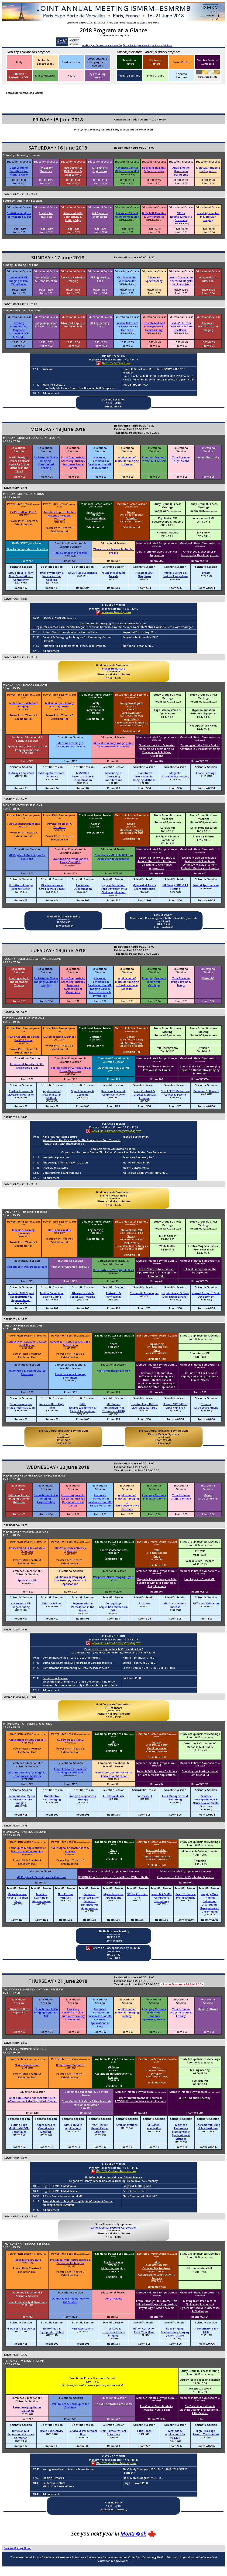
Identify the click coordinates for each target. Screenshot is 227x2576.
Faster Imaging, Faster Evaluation (27, 2409)
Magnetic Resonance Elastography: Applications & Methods (181, 2131)
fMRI (156, 1550)
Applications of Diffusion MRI (27, 1739)
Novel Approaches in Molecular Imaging (208, 216)
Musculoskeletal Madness (59, 1036)
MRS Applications (83, 2328)
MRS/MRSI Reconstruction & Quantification (83, 776)
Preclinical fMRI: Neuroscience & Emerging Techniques (70, 2261)
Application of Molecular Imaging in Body (127, 2012)
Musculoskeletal (95, 518)
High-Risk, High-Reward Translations (206, 2432)
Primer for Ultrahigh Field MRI (70, 1266)
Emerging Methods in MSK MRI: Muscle (154, 459)
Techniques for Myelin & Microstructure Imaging (21, 1799)
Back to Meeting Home (17, 2548)
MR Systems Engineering (100, 169)
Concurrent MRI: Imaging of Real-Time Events (19, 281)
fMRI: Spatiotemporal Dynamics (51, 774)
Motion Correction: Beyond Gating (52, 1294)
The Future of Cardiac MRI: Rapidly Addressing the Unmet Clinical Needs (200, 1376)
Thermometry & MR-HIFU (206, 2330)
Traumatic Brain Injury (144, 1293)
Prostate (144, 1603)
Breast (206, 572)
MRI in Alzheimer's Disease (175, 1605)
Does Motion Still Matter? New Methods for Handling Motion (86, 2102)
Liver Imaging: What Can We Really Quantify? (70, 860)
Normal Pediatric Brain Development (206, 1294)
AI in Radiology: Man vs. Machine (27, 549)
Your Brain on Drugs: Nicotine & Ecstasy (181, 2012)
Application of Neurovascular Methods (51, 1094)
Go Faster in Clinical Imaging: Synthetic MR (46, 2012)
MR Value (113, 2067)
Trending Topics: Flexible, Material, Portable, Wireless (59, 515)
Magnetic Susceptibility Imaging (175, 774)
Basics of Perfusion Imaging (73, 279)
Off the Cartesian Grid (137, 1895)
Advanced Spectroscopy (154, 279)
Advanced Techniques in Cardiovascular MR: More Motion (100, 463)
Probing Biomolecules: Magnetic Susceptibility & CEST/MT (19, 330)
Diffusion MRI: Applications (73, 2126)
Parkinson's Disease (206, 1091)
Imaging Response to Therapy (82, 1797)
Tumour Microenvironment (206, 1405)
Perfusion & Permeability (113, 1294)
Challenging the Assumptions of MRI (113, 1148)
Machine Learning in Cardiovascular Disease (70, 744)
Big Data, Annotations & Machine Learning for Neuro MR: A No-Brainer (199, 2409)
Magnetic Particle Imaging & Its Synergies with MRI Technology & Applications (156, 1582)
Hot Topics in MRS (59, 1230)
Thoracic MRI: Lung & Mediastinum (208, 2126)
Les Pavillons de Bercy (113, 2509)
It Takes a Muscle (113, 1796)
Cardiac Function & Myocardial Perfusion (20, 1092)
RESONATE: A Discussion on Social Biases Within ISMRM (113, 1877)
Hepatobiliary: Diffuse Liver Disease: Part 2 (144, 1405)
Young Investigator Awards (113, 574)
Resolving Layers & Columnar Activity (113, 1092)
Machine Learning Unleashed (23, 1231)
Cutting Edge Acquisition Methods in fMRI (113, 1607)
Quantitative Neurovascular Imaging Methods (144, 776)
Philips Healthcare (113, 668)
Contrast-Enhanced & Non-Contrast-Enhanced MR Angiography (89, 1901)
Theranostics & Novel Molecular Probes (113, 550)
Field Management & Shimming (175, 1797)
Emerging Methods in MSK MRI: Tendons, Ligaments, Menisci (154, 2014)
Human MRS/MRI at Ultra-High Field (175, 1405)
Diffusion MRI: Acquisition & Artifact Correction (20, 2434)
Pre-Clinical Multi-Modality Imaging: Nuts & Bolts (156, 2407)
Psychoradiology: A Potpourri (59, 825)
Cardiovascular (131, 712)
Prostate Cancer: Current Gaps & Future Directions (70, 1069)
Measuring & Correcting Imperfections (113, 776)
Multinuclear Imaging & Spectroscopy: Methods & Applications (70, 1580)
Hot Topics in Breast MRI (199, 1579)
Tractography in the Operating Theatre (19, 981)
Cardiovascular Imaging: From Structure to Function (113, 623)
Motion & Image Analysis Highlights (70, 1549)
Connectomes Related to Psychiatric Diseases (185, 1877)
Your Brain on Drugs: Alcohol (181, 459)
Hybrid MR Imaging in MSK (113, 1370)
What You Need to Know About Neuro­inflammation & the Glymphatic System (32, 2099)
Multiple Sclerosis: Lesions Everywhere (175, 574)
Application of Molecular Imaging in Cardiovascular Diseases (127, 983)
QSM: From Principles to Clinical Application (157, 553)
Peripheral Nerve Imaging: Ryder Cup (113, 1578)
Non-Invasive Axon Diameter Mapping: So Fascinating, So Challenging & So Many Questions (157, 750)
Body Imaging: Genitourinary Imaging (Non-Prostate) (175, 2332)
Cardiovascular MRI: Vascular (127, 279)
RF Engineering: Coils (100, 279)
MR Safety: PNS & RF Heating (175, 886)
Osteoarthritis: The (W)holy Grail (113, 1270)
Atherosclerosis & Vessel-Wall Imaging (82, 1294)
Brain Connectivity (51, 2431)
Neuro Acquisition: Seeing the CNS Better (23, 1038)
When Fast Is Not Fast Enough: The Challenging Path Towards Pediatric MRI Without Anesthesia (81, 1141)
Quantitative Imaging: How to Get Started (70, 2300)
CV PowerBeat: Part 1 (23, 512)
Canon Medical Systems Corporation (113, 2227)
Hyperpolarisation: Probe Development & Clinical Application (113, 888)
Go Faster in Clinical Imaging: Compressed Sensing (46, 463)
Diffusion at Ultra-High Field (19, 2010)
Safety (96, 703)
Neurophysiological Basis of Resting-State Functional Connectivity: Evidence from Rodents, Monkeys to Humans (200, 863)
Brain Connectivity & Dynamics (27, 2302)
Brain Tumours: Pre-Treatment (185, 1895)
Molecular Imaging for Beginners (208, 169)
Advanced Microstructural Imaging (208, 326)
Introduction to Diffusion (208, 279)
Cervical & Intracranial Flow (83, 2432)
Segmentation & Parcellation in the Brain (82, 1607)
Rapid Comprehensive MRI (70, 552)
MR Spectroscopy (131, 1043)
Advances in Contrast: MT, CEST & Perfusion (70, 1343)
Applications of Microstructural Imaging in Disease (27, 748)
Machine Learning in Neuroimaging (41, 1897)
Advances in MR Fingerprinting (21, 1605)
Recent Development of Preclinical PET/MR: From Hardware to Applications (140, 2099)
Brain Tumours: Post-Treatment (113, 2432)
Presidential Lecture (55, 1678)
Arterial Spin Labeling (206, 885)
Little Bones (144, 2431)
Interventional (95, 710)
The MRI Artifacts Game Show (113, 2404)
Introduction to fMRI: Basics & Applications (73, 171)
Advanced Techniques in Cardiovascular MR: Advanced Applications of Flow (100, 2017)
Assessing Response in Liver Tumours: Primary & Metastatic (73, 2014)
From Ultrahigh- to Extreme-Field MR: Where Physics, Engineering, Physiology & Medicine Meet (156, 2304)
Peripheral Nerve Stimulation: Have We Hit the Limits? (156, 1068)
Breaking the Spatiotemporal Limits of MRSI (200, 1773)
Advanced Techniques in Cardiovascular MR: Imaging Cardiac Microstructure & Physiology (100, 986)
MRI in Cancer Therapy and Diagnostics (59, 704)
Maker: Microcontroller (208, 1496)
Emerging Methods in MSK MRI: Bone (154, 1496)
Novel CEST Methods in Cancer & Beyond (175, 1092)
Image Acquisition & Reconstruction (46, 279)
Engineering (95, 1230)
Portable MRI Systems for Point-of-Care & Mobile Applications (157, 1773)
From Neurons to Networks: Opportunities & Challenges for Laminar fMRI (156, 1272)
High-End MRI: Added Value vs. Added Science (113, 2177)
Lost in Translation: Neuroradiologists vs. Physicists (181, 281)
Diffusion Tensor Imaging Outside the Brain (19, 1498)
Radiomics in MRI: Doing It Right (27, 1266)
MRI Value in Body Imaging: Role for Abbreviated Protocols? (113, 744)
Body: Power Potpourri (70, 2065)
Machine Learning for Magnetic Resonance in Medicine (27, 1774)
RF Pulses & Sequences (21, 2328)
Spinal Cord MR (27, 1580)
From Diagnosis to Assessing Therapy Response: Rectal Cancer (73, 463)
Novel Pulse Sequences (82, 572)
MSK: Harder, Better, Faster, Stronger (100, 2128)
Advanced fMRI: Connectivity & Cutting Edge (73, 216)
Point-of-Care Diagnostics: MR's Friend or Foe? (113, 1649)
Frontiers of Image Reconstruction (21, 886)
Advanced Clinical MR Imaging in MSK (127, 169)
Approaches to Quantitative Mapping (46, 2128)
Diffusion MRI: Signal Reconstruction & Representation (21, 1296)
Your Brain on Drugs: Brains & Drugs (181, 981)
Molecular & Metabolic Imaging (23, 704)
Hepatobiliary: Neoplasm (144, 574)
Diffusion (131, 518)
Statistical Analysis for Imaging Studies (19, 214)
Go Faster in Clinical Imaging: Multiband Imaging (46, 981)
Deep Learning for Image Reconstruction (21, 1405)
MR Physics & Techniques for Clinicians (27, 856)
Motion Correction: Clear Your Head (144, 2330)
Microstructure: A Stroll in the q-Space (52, 886)
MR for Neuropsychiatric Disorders (181, 216)
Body (157, 1350)
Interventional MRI (131, 1230)
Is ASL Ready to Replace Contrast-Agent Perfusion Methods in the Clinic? (19, 464)
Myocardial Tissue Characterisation (144, 886)
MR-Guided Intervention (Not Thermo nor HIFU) (113, 1407)
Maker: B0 (208, 978)
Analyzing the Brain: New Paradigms (180, 171)
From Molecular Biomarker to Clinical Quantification (113, 1774)
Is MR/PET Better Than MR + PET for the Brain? (181, 326)
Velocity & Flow (51, 1603)
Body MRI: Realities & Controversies (154, 169)
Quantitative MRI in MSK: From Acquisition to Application (113, 856)
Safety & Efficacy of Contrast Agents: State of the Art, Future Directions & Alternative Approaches (157, 863)
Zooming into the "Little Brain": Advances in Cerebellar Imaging (200, 746)
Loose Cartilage (206, 773)
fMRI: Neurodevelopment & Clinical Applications (82, 1407)
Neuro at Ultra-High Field (51, 1405)
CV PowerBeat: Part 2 (70, 1739)
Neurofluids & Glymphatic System (52, 2330)
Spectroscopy (95, 512)
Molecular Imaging (131, 830)
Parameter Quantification (83, 886)
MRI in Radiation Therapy (194, 2097)
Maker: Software (208, 2009)
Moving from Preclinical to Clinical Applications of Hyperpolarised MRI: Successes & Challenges (200, 2306)
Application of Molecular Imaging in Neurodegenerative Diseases (127, 1502)
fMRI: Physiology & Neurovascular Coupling (52, 576)
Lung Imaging (113, 2298)
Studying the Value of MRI (113, 1067)
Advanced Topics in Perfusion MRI (73, 324)
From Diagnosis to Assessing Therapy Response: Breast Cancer (73, 1500)
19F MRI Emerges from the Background (199, 1270)
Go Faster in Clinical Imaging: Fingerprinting (46, 1498)
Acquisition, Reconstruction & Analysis (131, 720)
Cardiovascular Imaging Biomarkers (70, 1375)
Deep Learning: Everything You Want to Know (19, 171)
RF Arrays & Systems (21, 773)
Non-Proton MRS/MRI (65, 1895)
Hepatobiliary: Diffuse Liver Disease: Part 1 (175, 1294)
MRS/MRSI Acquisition (154, 2126)
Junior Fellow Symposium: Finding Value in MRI (70, 1770)
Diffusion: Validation (206, 1603)
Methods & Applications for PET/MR (175, 2434)
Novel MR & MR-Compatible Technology (161, 1897)
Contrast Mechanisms (113, 1550)
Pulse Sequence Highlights (23, 823)
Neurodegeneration (27, 2065)
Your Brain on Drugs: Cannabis (181, 1496)
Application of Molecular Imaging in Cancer (127, 461)
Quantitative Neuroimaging (52, 1797)
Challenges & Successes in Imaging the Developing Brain (200, 553)
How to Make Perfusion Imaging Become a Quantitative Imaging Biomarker (200, 1070)
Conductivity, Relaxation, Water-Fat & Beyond (27, 1343)
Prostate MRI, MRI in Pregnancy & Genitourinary (154, 326)
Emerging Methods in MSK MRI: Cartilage (154, 981)
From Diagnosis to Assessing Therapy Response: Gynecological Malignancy (73, 985)
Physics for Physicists (46, 169)
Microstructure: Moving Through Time (17, 1897)
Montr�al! (133, 2533)
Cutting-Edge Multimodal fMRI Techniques (19, 2128)
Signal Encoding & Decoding (82, 1092)
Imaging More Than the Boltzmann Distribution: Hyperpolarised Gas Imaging (209, 1902)
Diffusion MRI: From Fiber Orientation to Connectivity (20, 576)
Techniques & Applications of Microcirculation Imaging (27, 1849)
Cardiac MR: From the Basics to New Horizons (127, 326)
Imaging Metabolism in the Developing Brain (27, 1065)
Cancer (95, 823)
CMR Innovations (127, 2124)
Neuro (131, 512)
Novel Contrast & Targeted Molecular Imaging (144, 1094)
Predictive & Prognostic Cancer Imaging (113, 2332)
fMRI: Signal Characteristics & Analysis (70, 1849)
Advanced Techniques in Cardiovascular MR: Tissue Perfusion (100, 1500)
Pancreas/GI (144, 1796)
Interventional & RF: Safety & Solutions (27, 1549)
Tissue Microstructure (27, 2259)
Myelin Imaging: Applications (113, 1895)
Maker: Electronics (208, 457)
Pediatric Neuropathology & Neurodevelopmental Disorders (206, 1801)
